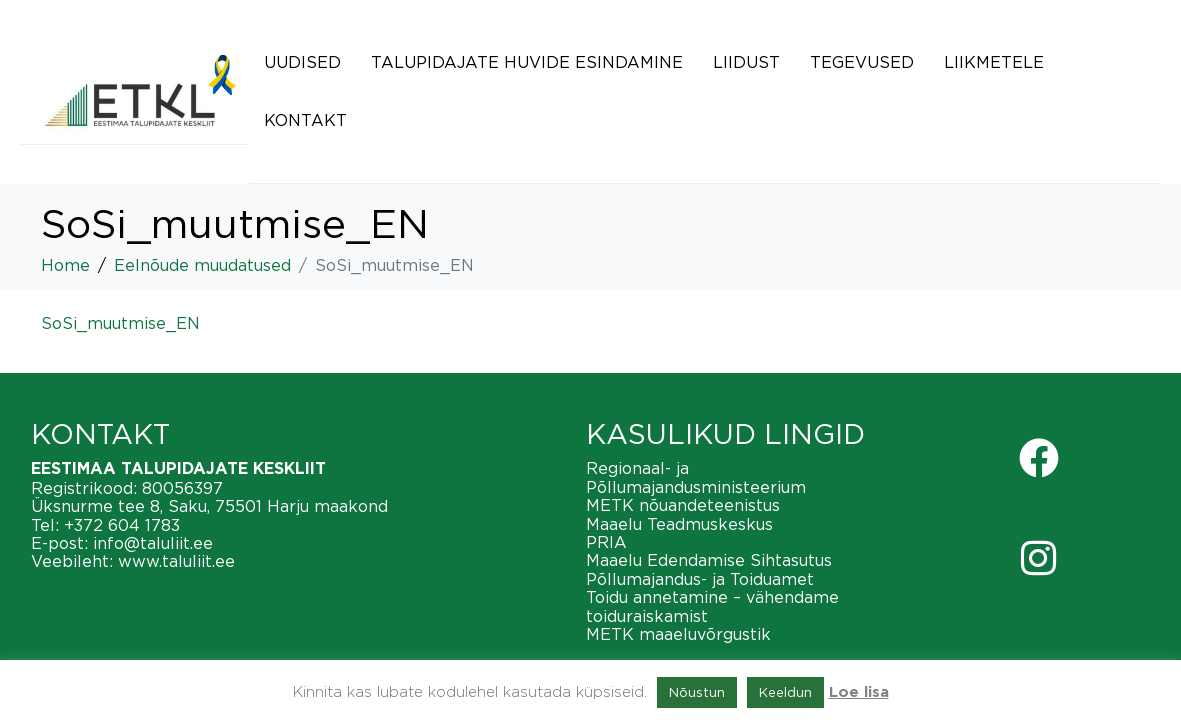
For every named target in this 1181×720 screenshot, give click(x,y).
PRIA (606, 542)
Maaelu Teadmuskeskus (679, 524)
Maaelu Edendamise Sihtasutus (709, 560)
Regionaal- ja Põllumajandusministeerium (696, 477)
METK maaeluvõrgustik (678, 634)
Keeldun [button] (785, 692)
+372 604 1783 (122, 525)
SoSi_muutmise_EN (120, 323)
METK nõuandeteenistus (683, 505)
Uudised (302, 62)
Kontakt (305, 120)
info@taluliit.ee (153, 543)
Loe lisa (859, 692)
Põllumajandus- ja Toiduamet (700, 579)
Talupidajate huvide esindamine (527, 62)
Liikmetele (994, 62)
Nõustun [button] (697, 692)
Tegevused (862, 62)
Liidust (746, 62)
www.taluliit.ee (176, 561)
